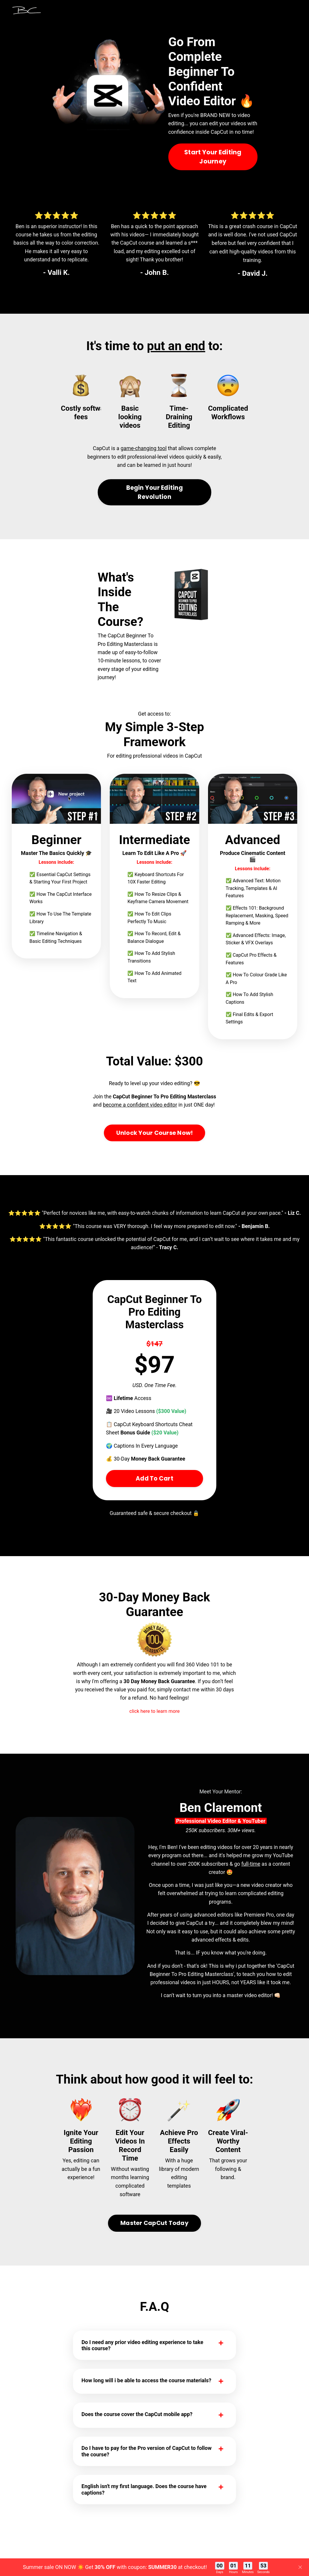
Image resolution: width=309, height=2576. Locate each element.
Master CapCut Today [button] (154, 2251)
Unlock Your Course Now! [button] (154, 1154)
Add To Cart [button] (154, 1502)
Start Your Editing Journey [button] (212, 165)
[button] (155, 509)
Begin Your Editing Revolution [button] (154, 511)
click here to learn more (154, 1736)
